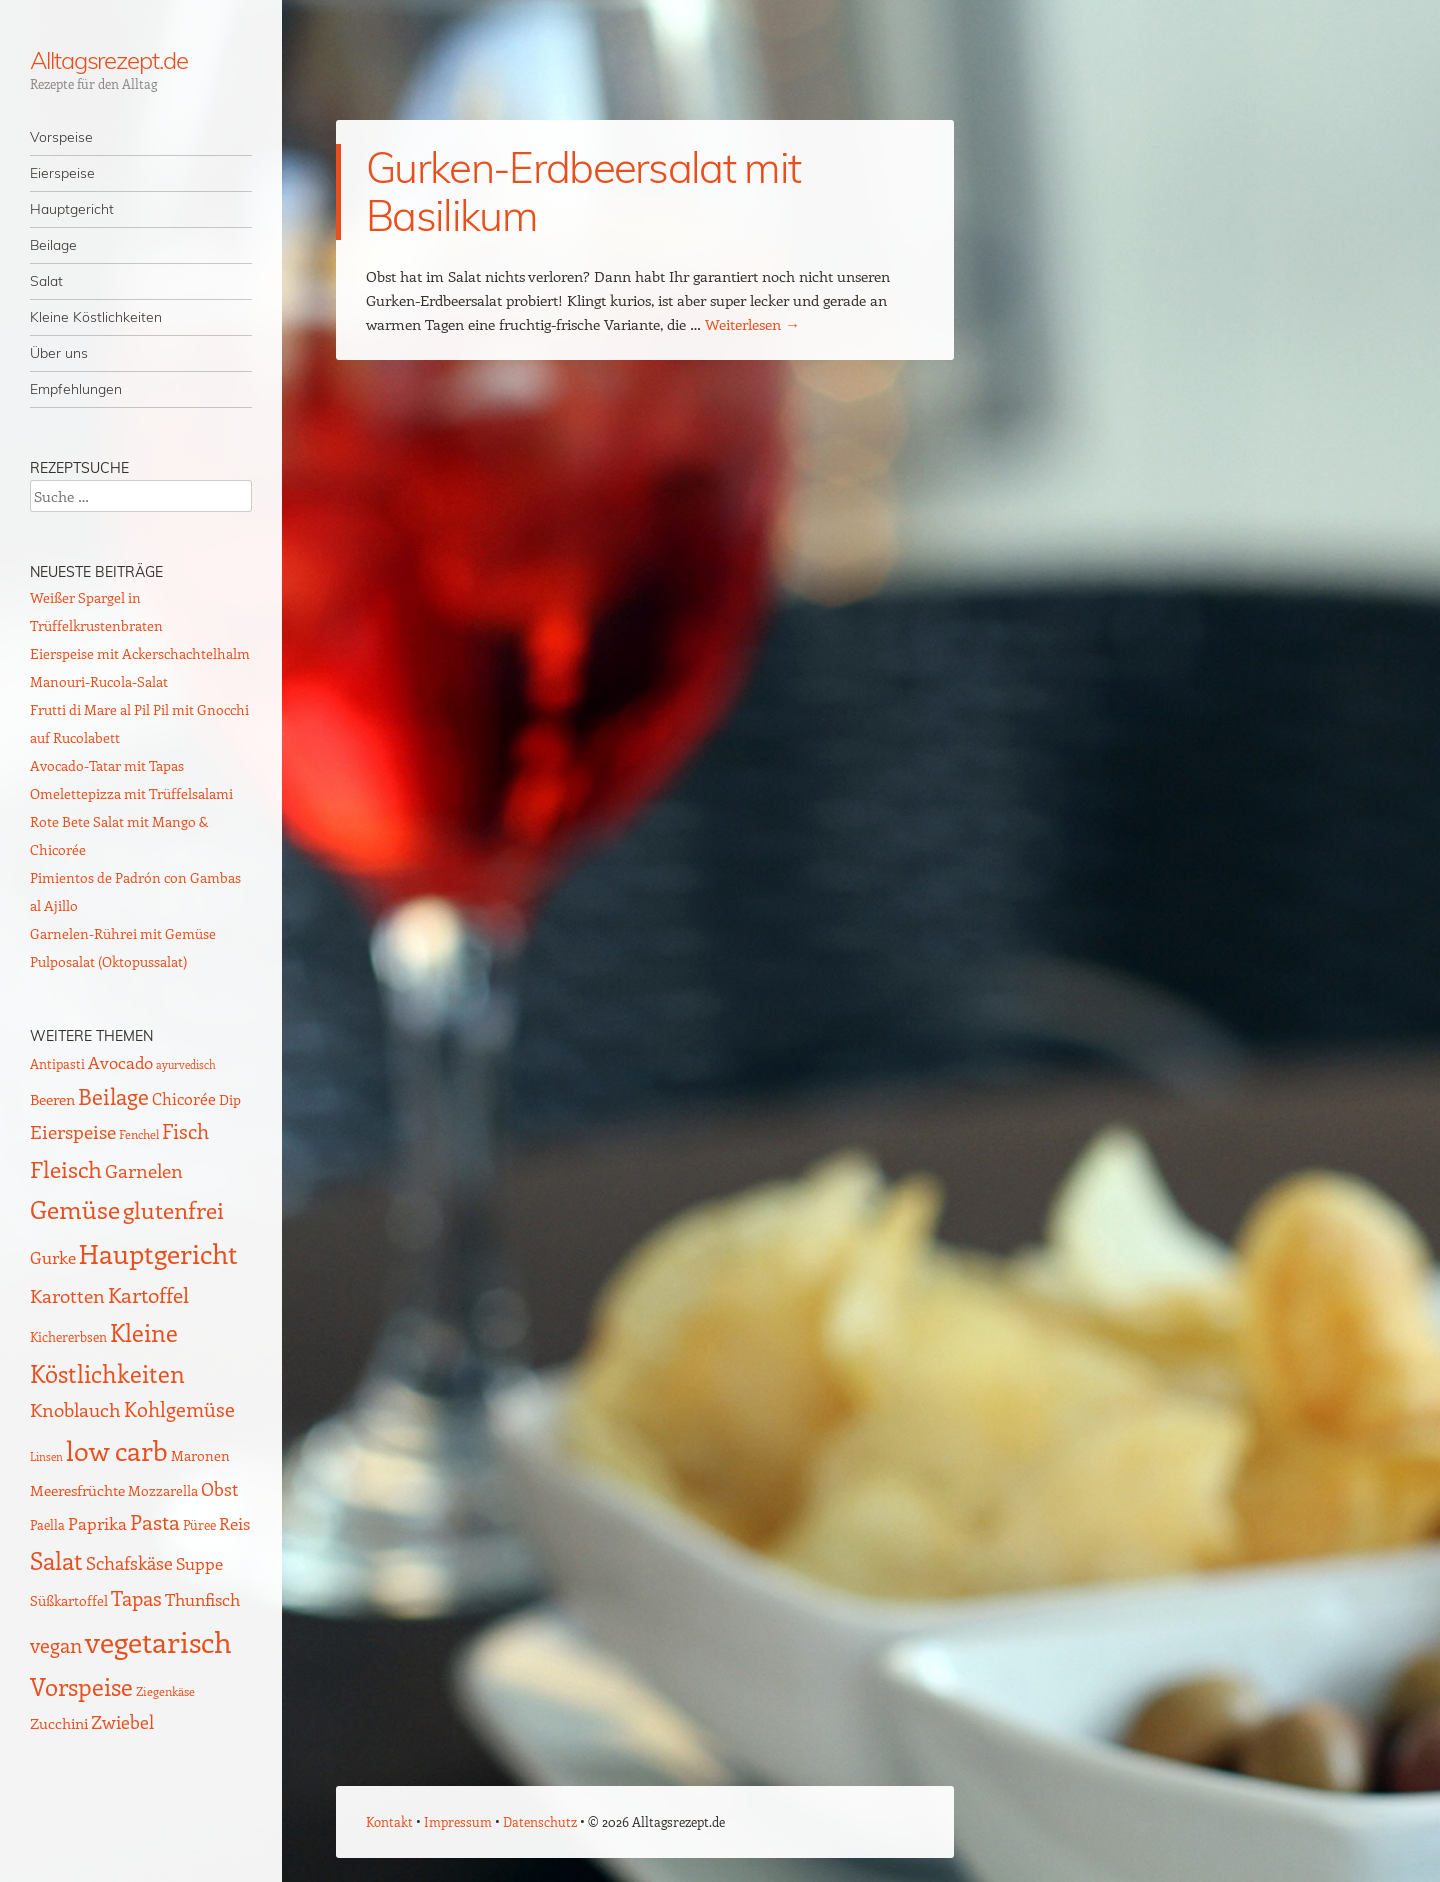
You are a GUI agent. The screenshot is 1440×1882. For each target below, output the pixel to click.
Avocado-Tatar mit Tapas (107, 765)
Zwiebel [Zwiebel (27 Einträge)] (122, 1721)
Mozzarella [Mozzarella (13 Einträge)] (163, 1490)
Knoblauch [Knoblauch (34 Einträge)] (75, 1409)
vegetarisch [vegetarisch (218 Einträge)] (158, 1641)
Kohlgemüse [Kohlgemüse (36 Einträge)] (179, 1409)
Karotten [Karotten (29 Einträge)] (67, 1295)
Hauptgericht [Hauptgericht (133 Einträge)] (158, 1253)
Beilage (53, 245)
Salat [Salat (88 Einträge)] (56, 1560)
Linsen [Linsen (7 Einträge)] (46, 1456)
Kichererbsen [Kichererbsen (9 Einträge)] (68, 1336)
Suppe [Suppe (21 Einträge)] (199, 1563)
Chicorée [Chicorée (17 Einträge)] (184, 1098)
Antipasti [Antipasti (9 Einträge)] (57, 1063)
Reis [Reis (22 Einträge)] (234, 1523)
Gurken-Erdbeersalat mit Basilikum (583, 191)
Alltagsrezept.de (109, 60)
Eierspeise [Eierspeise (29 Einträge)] (73, 1131)
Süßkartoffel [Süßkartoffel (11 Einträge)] (69, 1600)
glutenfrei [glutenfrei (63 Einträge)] (173, 1210)
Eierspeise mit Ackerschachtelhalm (140, 653)
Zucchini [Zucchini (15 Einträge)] (59, 1723)
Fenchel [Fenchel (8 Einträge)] (139, 1134)
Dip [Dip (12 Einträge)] (230, 1099)
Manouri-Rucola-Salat (99, 681)
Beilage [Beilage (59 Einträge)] (113, 1096)
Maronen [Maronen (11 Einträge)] (200, 1455)
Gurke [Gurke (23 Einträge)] (53, 1257)
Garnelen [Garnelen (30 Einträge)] (144, 1170)
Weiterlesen (752, 324)
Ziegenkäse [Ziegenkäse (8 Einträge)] (165, 1691)
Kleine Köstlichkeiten (96, 317)
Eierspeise (62, 173)
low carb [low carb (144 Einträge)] (117, 1450)
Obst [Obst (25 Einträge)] (219, 1489)
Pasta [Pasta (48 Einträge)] (155, 1521)
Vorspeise (61, 137)
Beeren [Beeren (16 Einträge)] (52, 1098)
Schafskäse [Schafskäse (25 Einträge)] (129, 1563)
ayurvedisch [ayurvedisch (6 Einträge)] (186, 1065)
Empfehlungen (76, 389)
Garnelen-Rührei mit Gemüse (123, 933)
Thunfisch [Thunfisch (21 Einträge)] (202, 1599)
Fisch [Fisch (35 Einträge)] (185, 1131)
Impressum (458, 1821)
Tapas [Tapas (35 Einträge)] (136, 1598)
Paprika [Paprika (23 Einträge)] (97, 1523)
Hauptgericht (72, 209)
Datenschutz (540, 1821)
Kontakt (389, 1821)
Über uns (59, 353)
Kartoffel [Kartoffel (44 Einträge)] (148, 1294)
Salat (46, 281)
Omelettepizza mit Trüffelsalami (131, 793)
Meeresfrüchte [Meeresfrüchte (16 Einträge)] (77, 1489)
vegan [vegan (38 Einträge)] (56, 1645)
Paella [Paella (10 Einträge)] (47, 1524)
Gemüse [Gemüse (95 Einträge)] (75, 1208)
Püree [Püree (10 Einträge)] (199, 1524)
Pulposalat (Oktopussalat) (108, 961)
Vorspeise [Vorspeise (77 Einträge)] (81, 1686)
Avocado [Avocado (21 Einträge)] (120, 1062)
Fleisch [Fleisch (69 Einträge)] (66, 1168)
